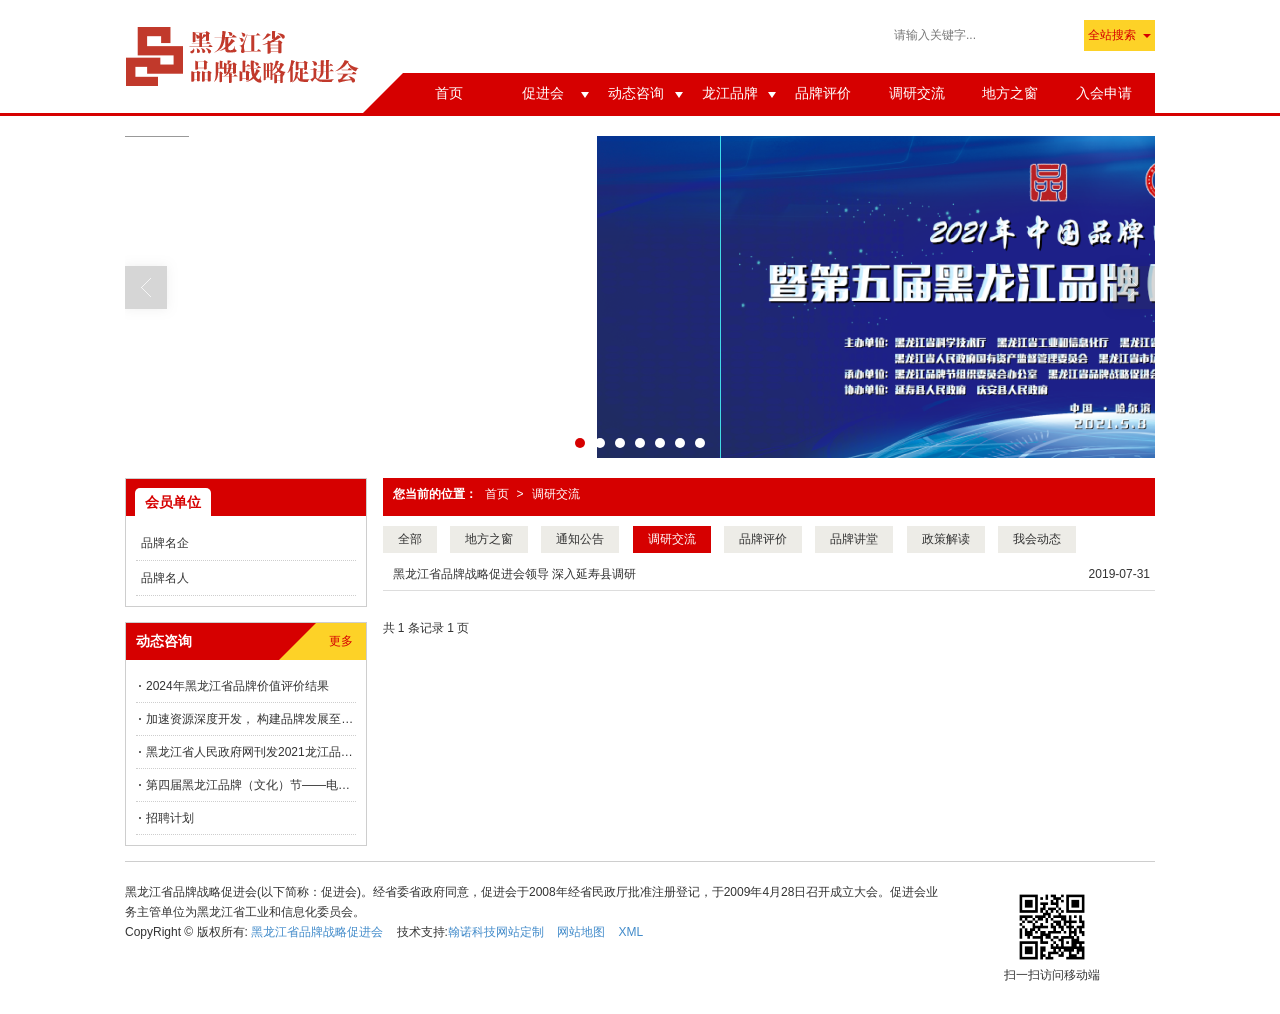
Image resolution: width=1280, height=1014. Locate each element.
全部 (410, 539)
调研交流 (917, 93)
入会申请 (1104, 93)
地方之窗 (1010, 93)
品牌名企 (165, 543)
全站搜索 (1112, 35)
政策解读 (946, 539)
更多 (341, 641)
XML (631, 932)
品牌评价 (823, 93)
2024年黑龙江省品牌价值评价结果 (237, 686)
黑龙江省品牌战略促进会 (317, 932)
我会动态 (1037, 539)
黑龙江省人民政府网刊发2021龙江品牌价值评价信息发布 (251, 752)
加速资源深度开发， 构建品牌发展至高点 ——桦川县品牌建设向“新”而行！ (251, 719)
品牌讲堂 (854, 539)
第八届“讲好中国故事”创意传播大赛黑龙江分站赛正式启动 (624, 37)
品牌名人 (165, 578)
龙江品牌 (730, 93)
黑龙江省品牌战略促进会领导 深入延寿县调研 (514, 574)
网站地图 (581, 932)
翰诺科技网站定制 (496, 932)
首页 (449, 93)
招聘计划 (170, 818)
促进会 (543, 93)
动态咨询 (636, 93)
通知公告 (580, 539)
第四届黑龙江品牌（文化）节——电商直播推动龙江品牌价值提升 (251, 785)
